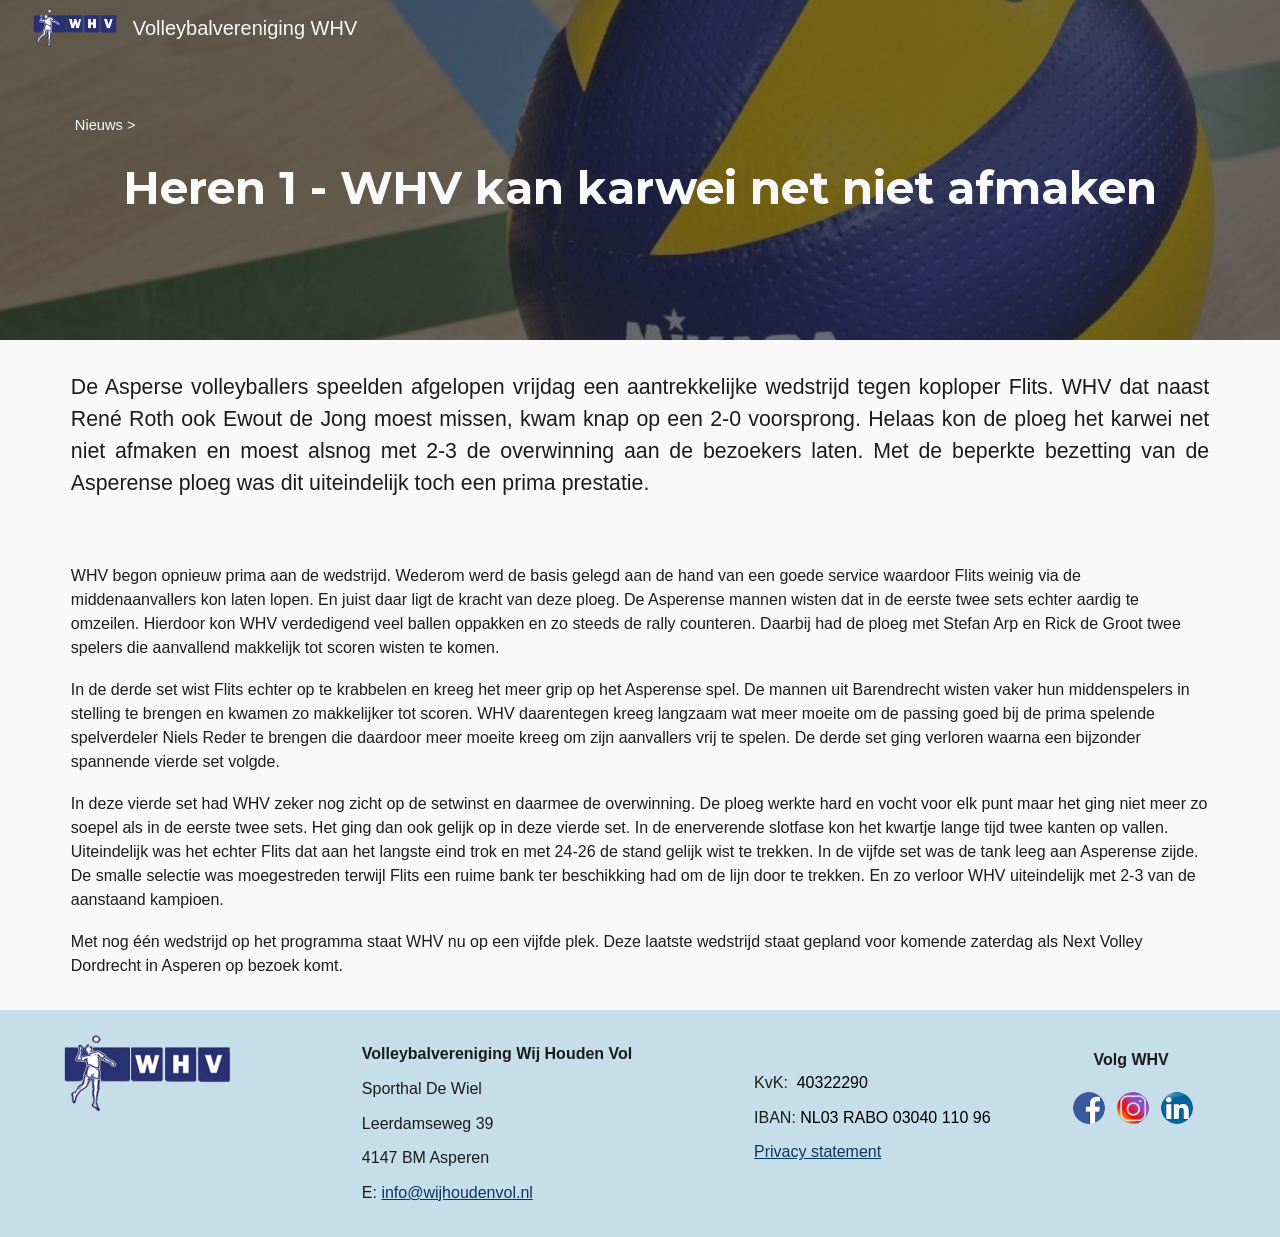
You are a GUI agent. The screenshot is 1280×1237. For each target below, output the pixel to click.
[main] (640, 188)
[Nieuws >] (105, 124)
